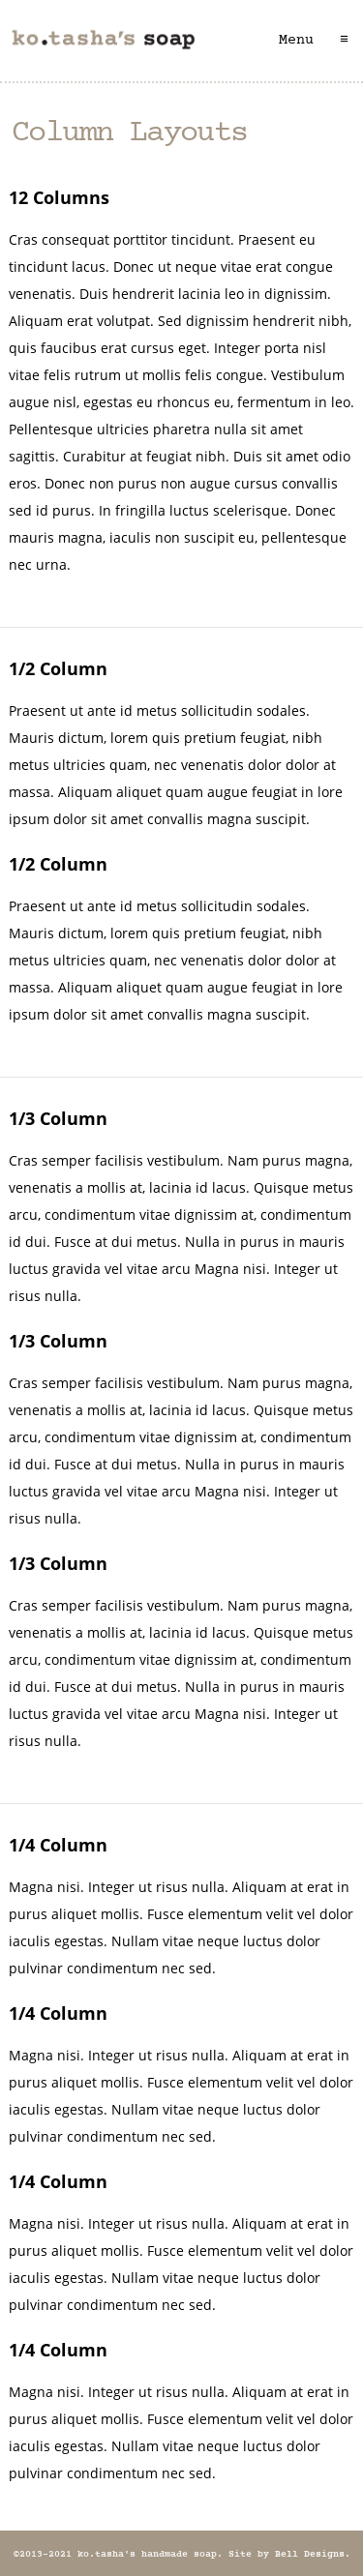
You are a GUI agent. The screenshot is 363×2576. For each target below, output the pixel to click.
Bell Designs (310, 2554)
